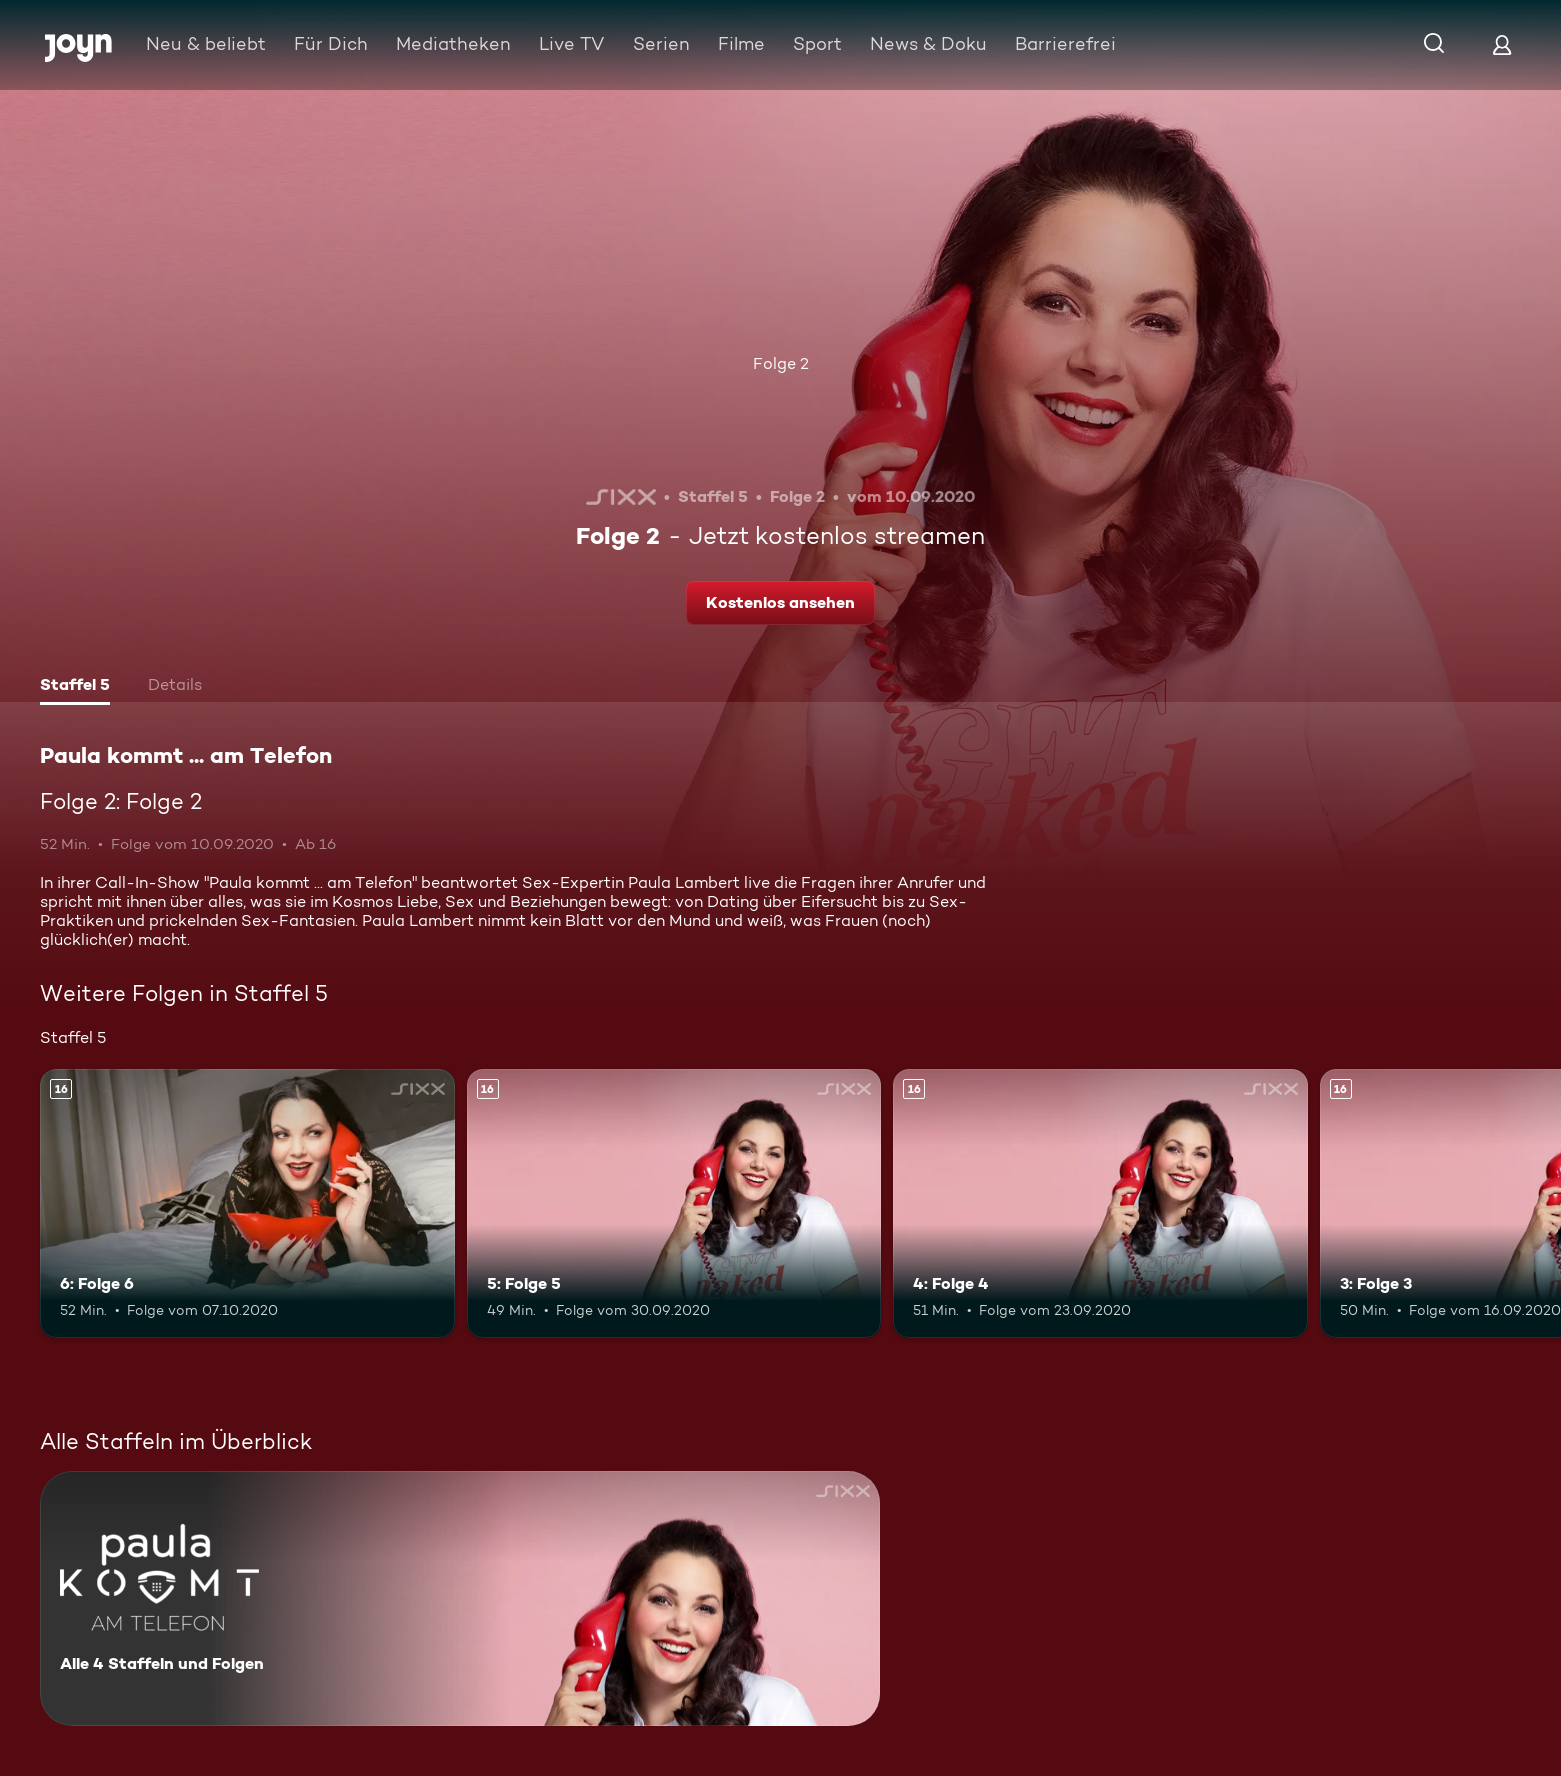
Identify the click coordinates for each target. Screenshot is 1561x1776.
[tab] (75, 687)
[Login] (1502, 44)
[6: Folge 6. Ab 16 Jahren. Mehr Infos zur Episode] (247, 1203)
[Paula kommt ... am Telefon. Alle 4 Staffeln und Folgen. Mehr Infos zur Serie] (460, 1598)
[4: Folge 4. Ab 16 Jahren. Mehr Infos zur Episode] (1100, 1203)
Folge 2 (781, 363)
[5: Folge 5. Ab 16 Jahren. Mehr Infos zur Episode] (674, 1203)
